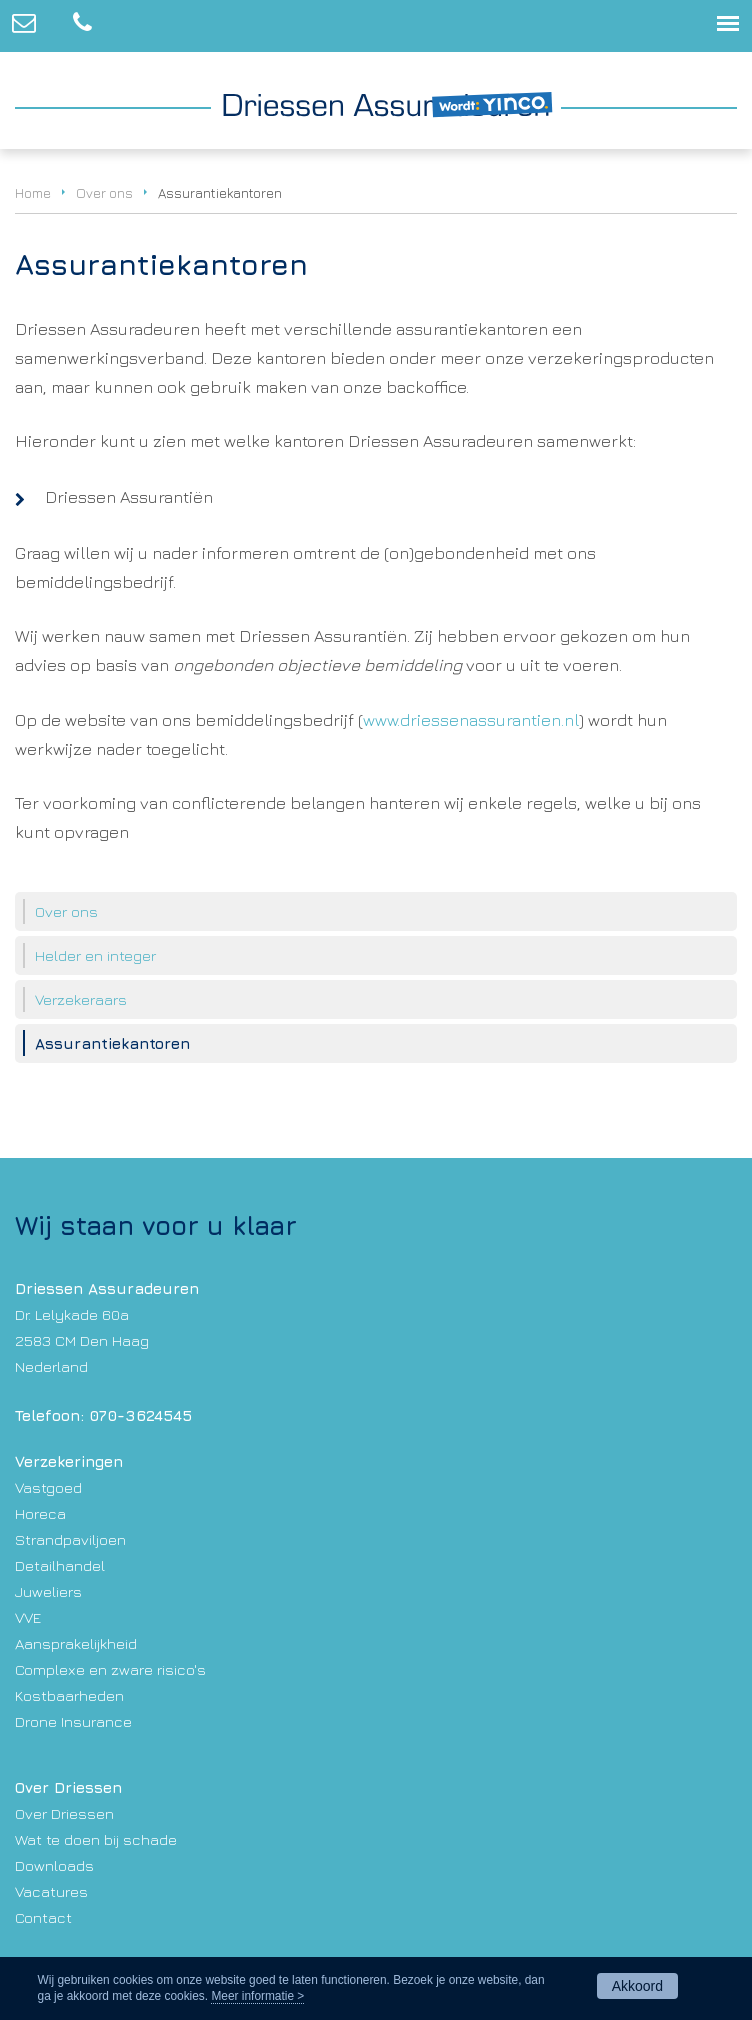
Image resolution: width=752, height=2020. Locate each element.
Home (33, 193)
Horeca (40, 1513)
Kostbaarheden (69, 1695)
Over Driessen (64, 1813)
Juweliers (48, 1591)
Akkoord (637, 1986)
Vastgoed (48, 1487)
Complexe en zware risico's (110, 1669)
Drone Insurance (73, 1721)
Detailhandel (60, 1565)
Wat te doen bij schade (96, 1839)
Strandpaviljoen (70, 1539)
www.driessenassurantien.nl (471, 720)
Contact (43, 1917)
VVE (28, 1617)
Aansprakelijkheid (76, 1643)
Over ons (104, 193)
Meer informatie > (257, 1996)
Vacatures (51, 1891)
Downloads (54, 1865)
